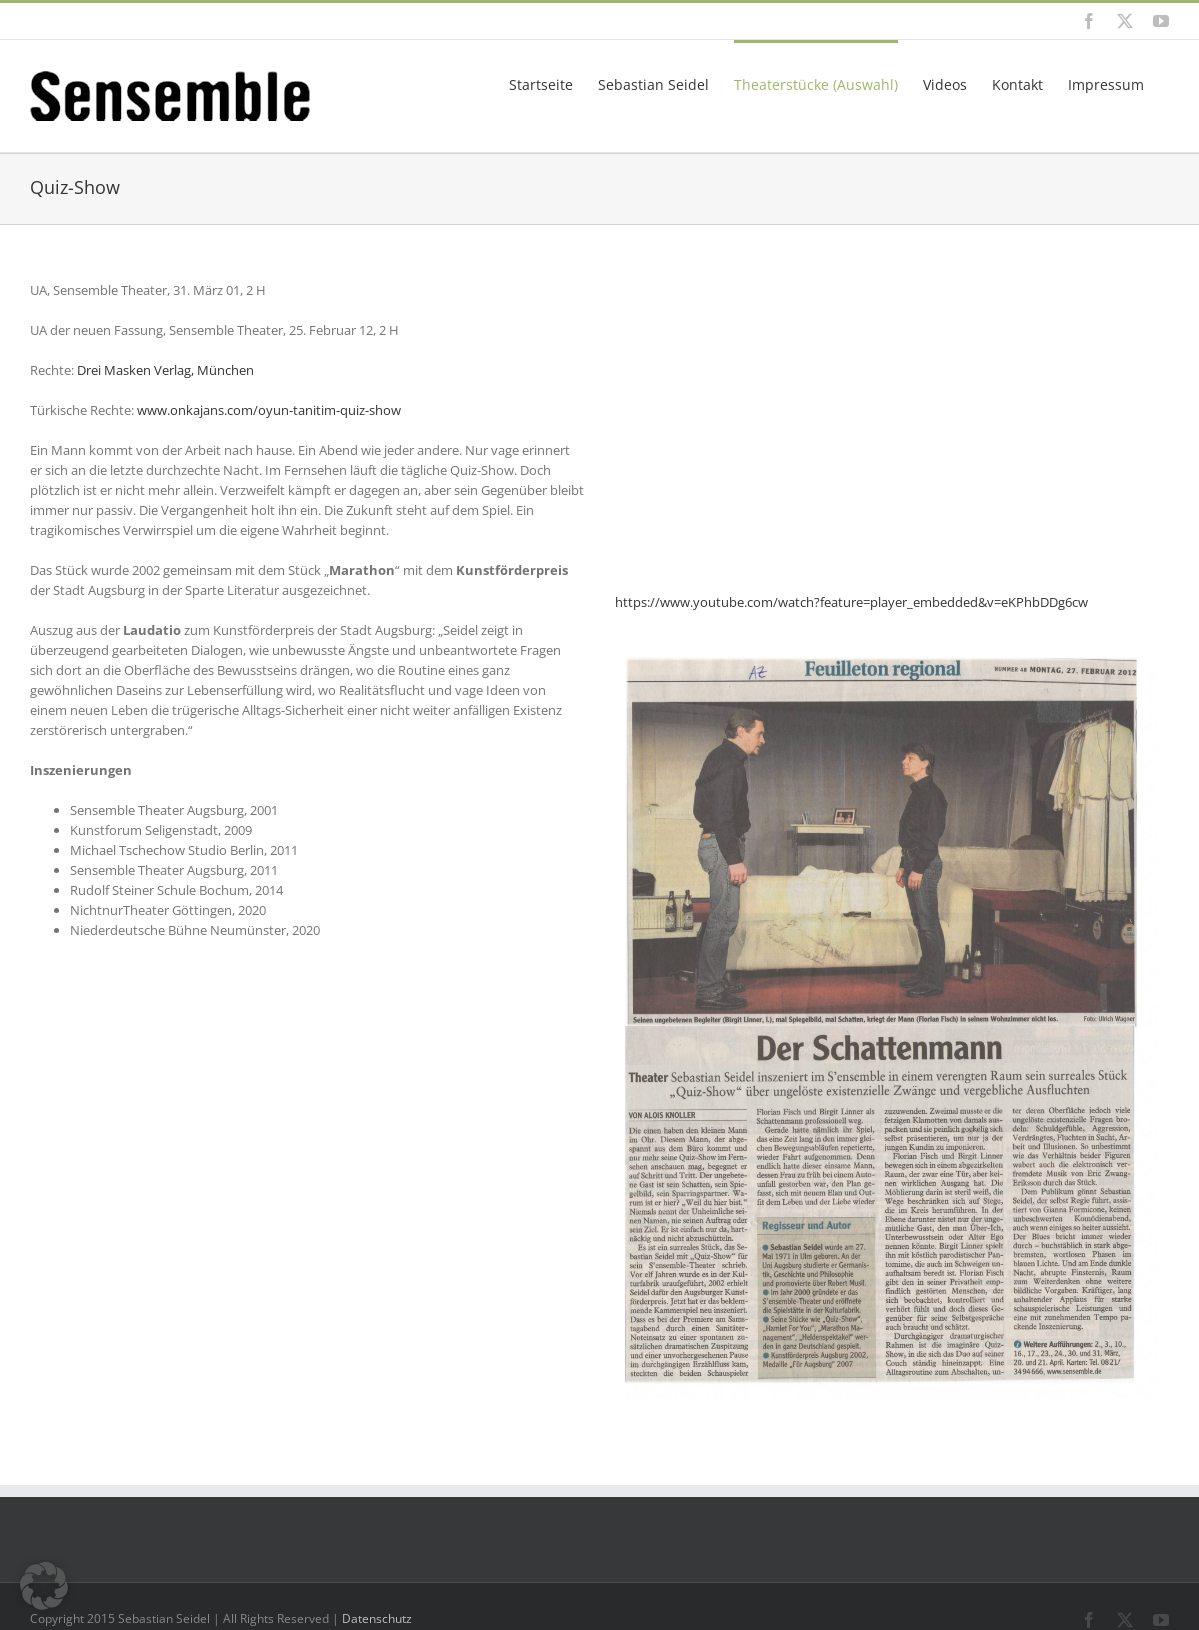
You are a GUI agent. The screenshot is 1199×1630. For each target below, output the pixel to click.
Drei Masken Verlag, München (165, 370)
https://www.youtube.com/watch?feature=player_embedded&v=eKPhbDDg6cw (851, 602)
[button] (44, 1586)
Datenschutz (377, 1618)
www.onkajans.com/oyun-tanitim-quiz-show (269, 410)
